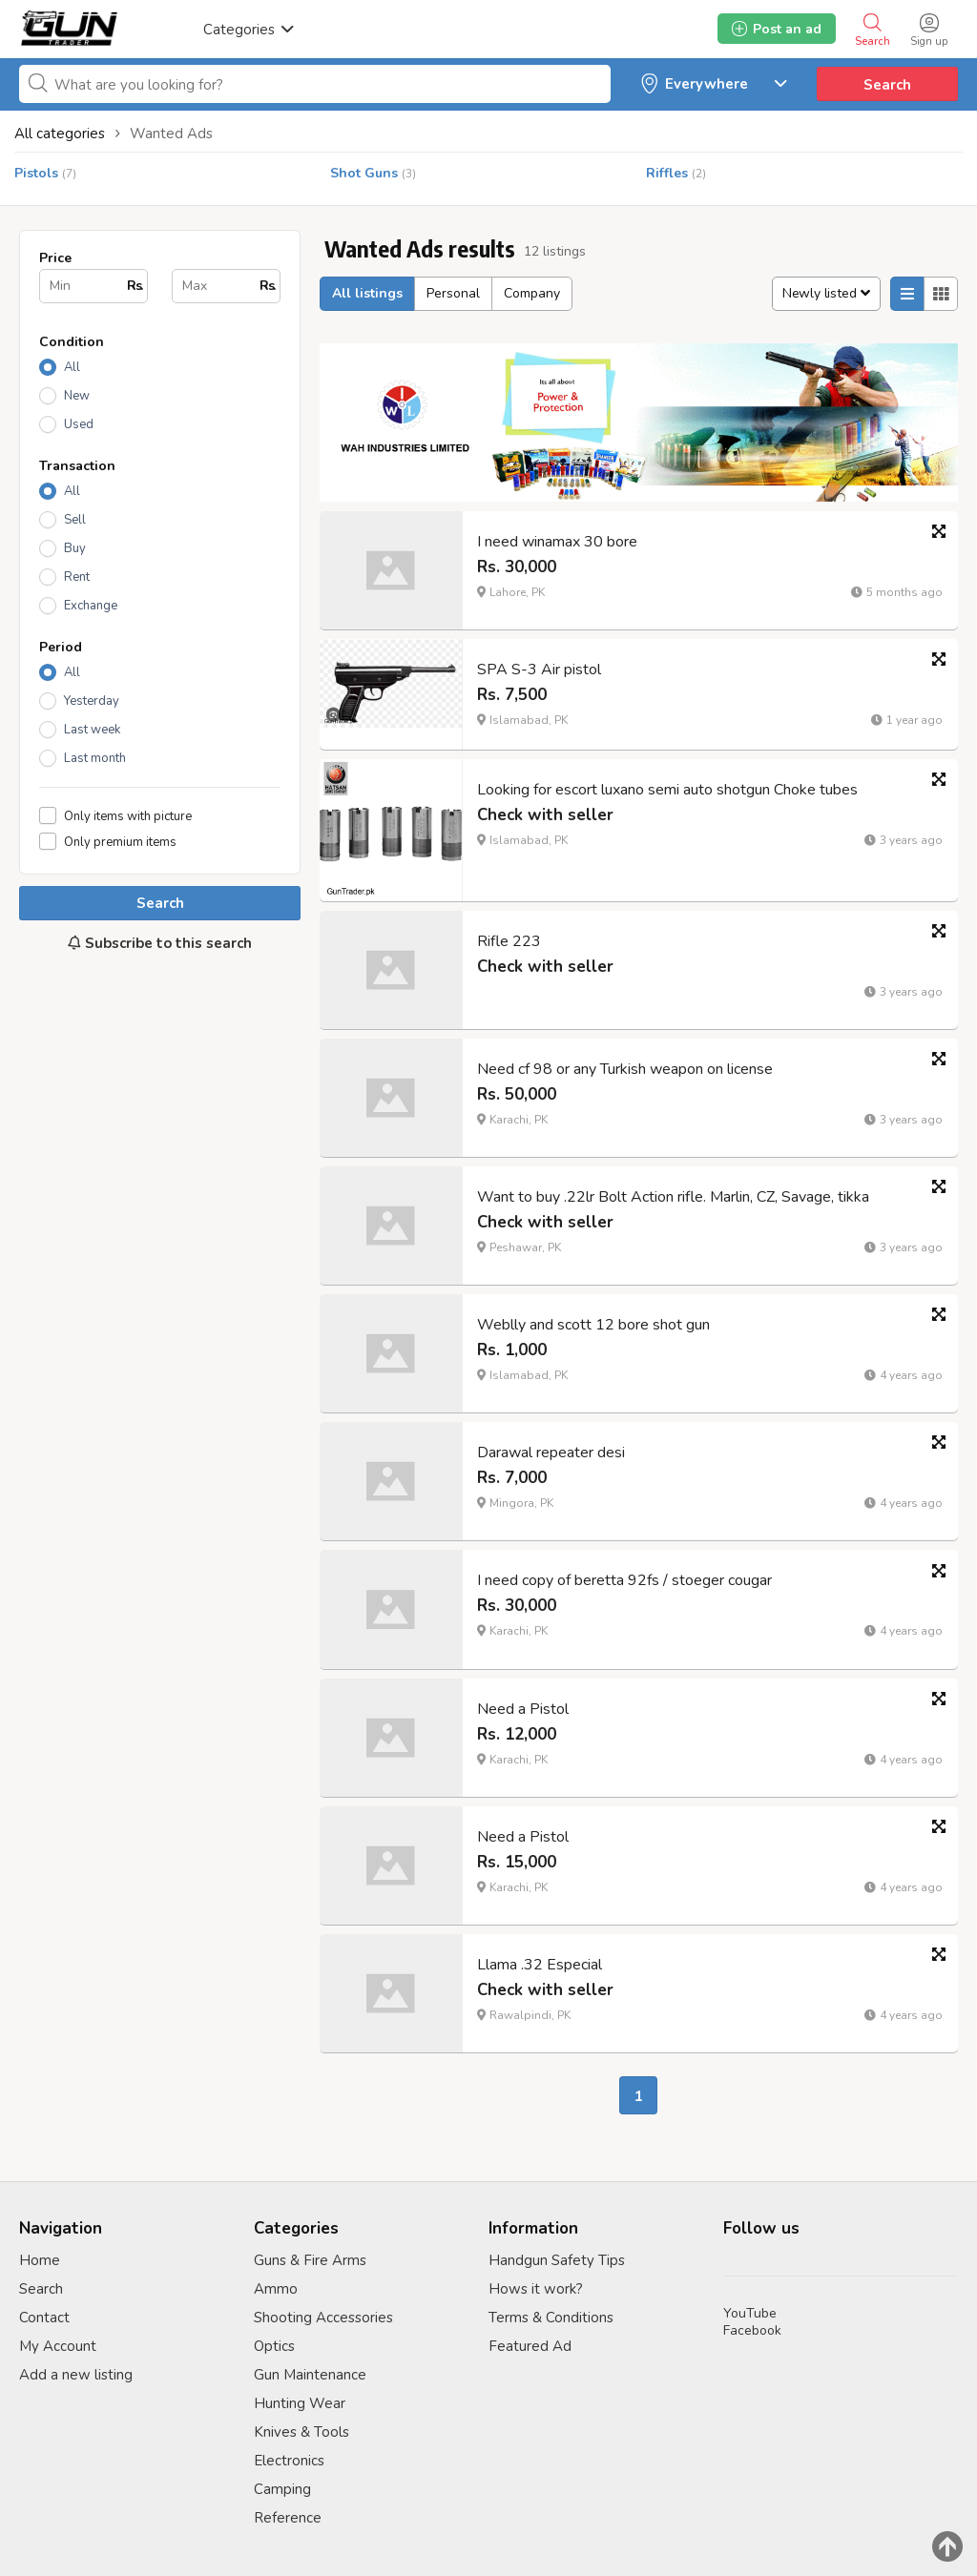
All (72, 367)
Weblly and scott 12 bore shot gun (593, 1324)
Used (79, 424)
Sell (75, 519)
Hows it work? (535, 2289)
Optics (274, 2346)
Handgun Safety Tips (556, 2260)
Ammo (276, 2289)
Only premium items (120, 842)
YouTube (750, 2313)
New (77, 395)
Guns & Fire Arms (310, 2260)
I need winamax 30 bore (557, 541)
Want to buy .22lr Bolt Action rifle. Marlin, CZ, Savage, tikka (673, 1197)
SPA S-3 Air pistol (539, 669)
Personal (453, 293)
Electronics (289, 2460)
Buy (75, 548)
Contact (44, 2317)
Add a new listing (76, 2374)
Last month (95, 758)
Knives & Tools (301, 2432)
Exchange (90, 605)
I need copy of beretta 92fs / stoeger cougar (624, 1580)
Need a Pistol (523, 1709)
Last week (92, 729)
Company (532, 293)
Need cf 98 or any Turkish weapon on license (625, 1069)
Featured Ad (530, 2346)
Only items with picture (128, 816)
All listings (367, 293)
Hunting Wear (299, 2403)
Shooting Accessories (323, 2317)
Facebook (752, 2330)
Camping (282, 2489)
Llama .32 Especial (539, 1964)
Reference (288, 2517)
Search (887, 84)
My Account (57, 2346)
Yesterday (91, 701)
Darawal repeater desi (551, 1452)
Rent (77, 577)
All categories (59, 133)
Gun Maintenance (310, 2374)
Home (39, 2260)
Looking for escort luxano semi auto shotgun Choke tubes (667, 789)
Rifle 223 (509, 941)
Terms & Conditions (550, 2317)
